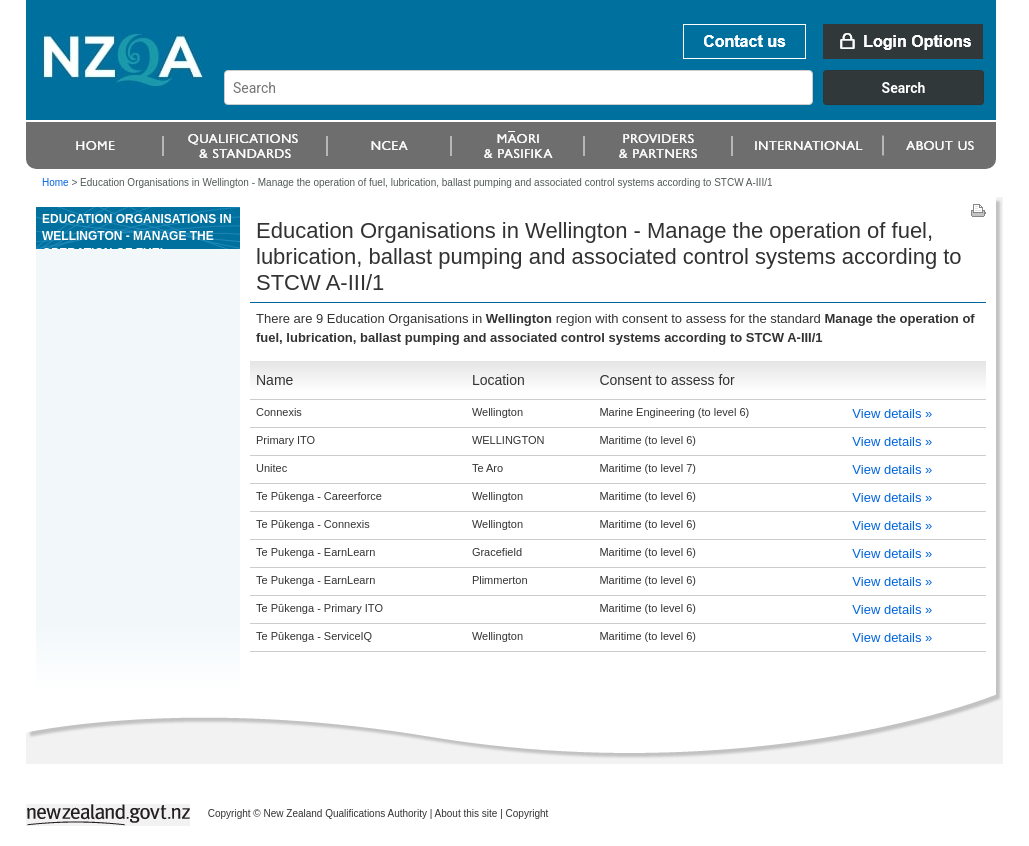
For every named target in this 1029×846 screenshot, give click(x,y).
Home (55, 182)
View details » (892, 413)
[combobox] (613, 100)
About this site (466, 813)
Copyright (527, 813)
